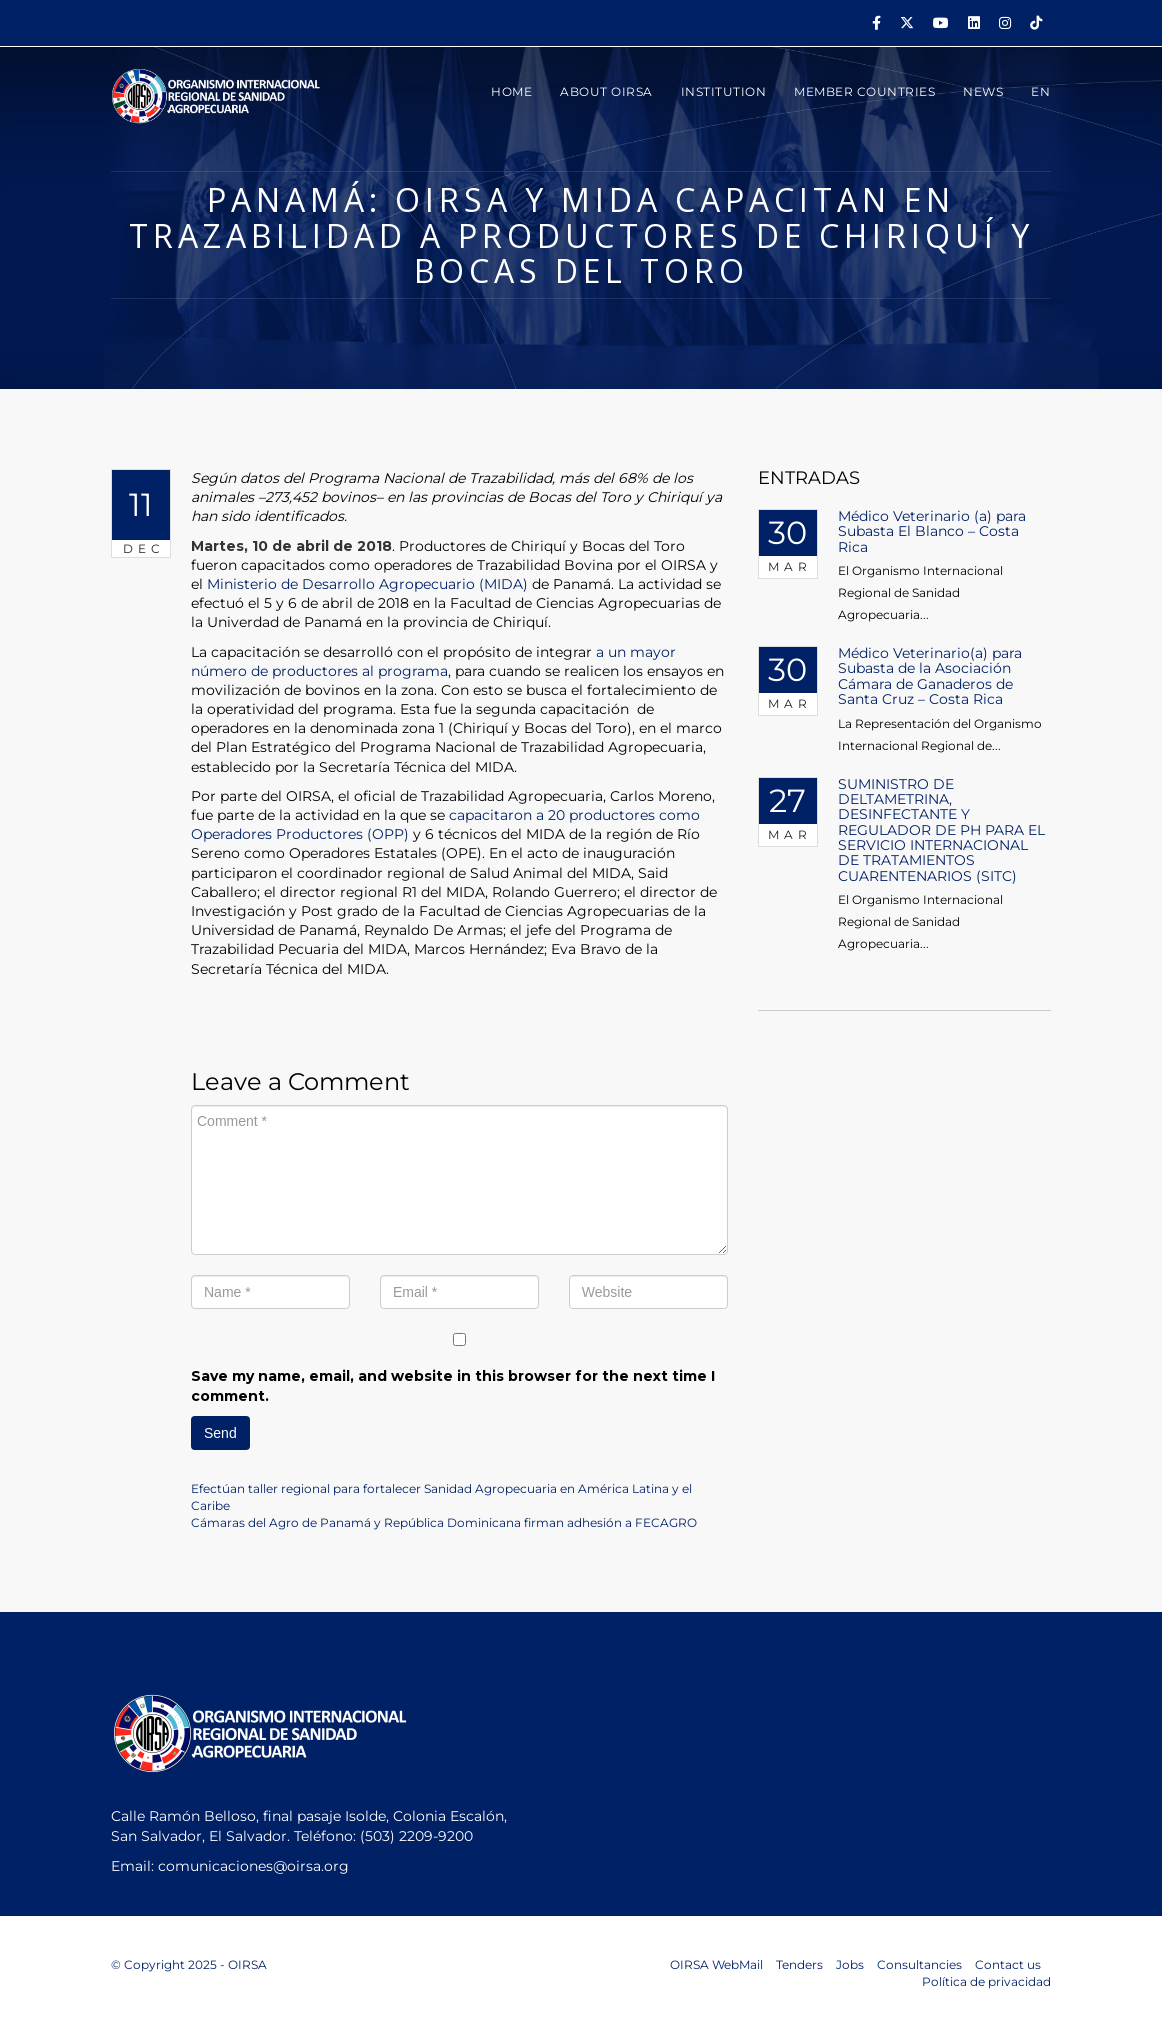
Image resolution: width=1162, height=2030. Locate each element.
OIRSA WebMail (716, 1964)
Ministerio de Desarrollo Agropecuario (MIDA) (367, 584)
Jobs (850, 1964)
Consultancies (919, 1964)
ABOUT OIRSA (606, 91)
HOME (511, 91)
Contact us (1008, 1964)
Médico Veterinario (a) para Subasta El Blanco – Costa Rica (932, 531)
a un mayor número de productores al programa (433, 661)
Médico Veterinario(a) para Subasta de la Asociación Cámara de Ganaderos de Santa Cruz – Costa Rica (930, 676)
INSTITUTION (724, 91)
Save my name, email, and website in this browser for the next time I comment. (453, 1386)
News (983, 91)
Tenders (799, 1964)
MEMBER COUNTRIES (864, 91)
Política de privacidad (986, 1981)
